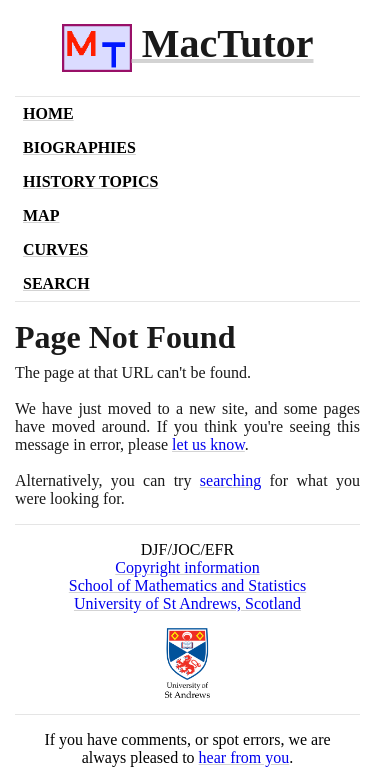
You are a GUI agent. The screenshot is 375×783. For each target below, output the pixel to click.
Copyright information (187, 567)
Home (48, 113)
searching (230, 480)
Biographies (79, 147)
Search (56, 283)
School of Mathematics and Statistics (187, 585)
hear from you (244, 757)
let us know (208, 444)
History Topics (90, 181)
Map (41, 215)
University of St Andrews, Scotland (187, 603)
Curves (55, 249)
